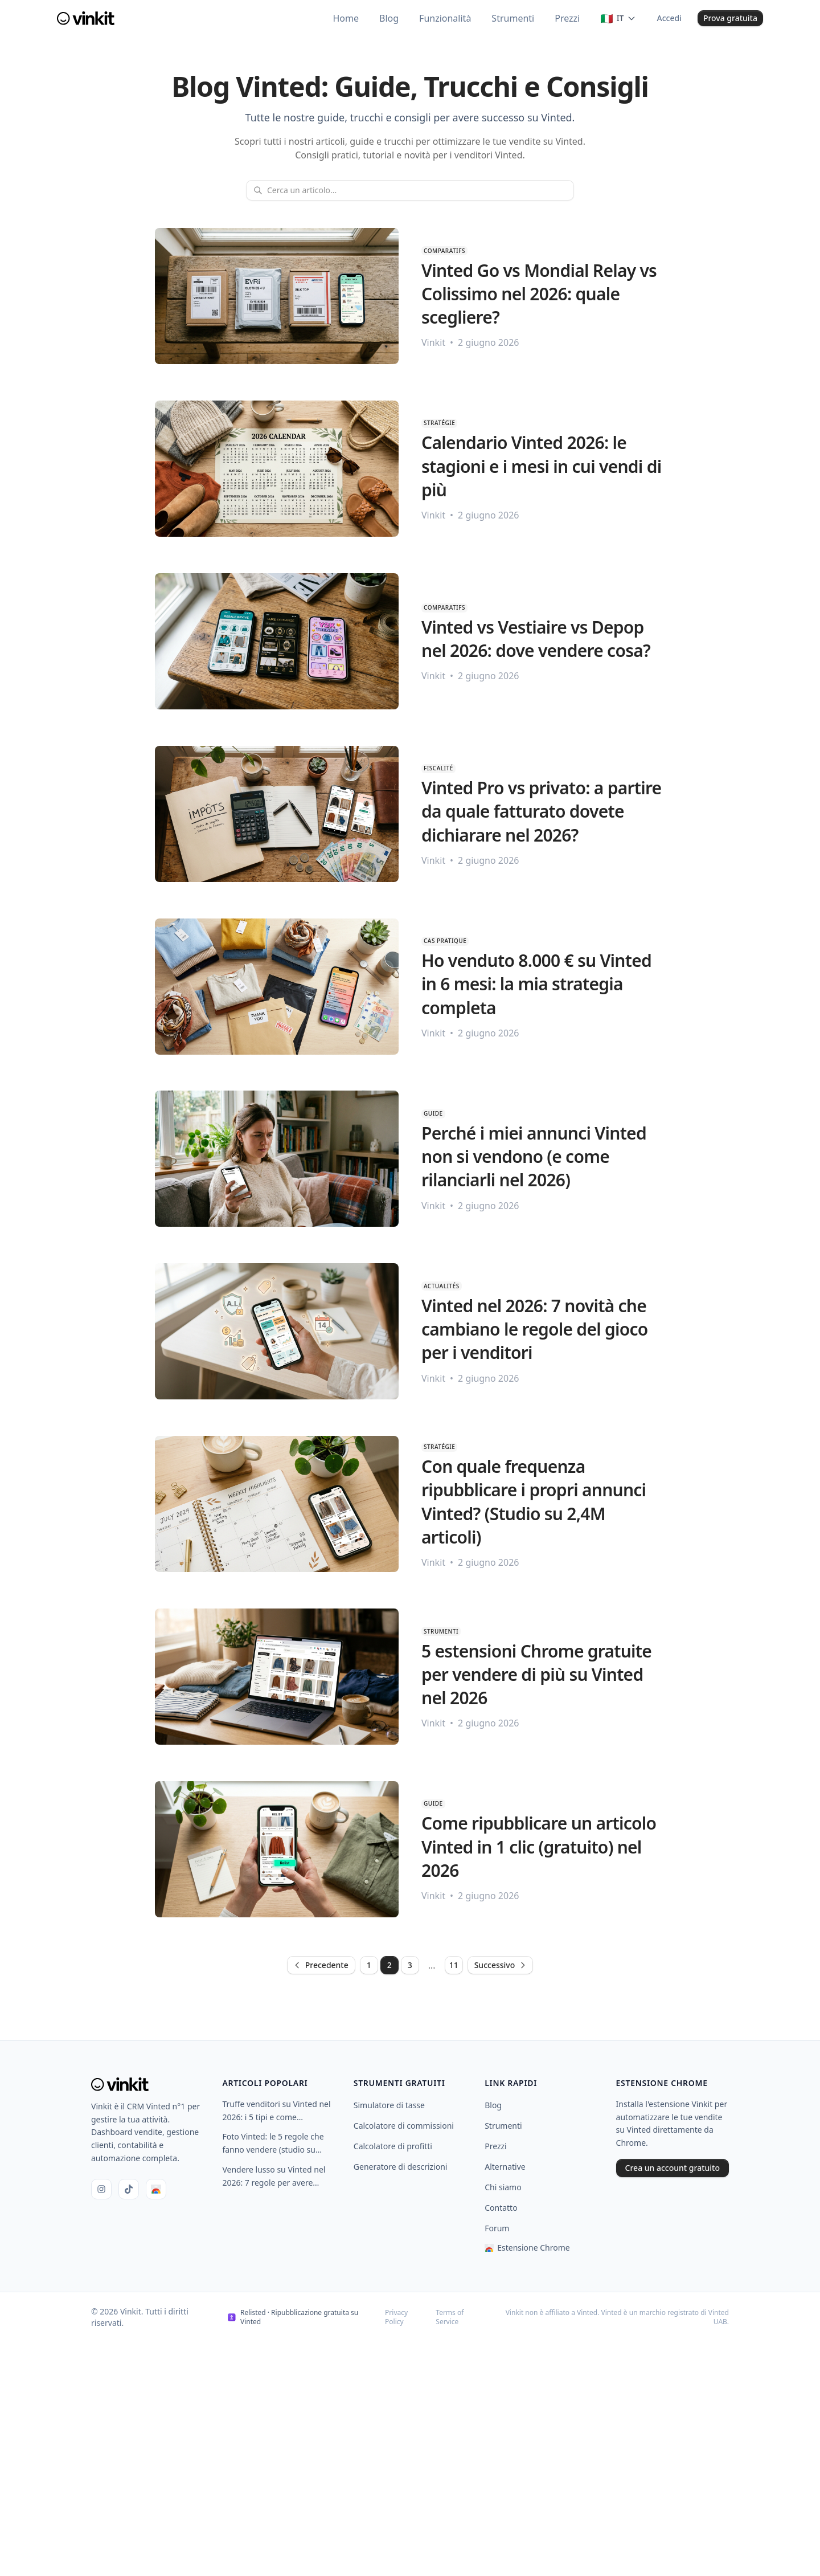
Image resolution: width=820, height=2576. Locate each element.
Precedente (320, 1964)
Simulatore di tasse (389, 2105)
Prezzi (496, 2146)
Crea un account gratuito (672, 2167)
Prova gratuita (730, 18)
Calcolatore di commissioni (404, 2125)
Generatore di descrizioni (401, 2166)
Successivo (501, 1964)
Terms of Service (450, 2317)
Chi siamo (503, 2187)
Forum (497, 2228)
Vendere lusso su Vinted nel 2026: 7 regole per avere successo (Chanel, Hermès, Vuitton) (273, 2177)
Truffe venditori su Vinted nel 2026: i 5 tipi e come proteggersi (276, 2111)
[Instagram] (101, 2189)
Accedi (669, 18)
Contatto (501, 2207)
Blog (493, 2105)
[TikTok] (128, 2189)
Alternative (505, 2166)
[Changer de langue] (618, 18)
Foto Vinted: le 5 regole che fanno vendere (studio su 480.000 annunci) (272, 2144)
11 (453, 1964)
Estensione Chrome (527, 2247)
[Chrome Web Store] (156, 2189)
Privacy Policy (396, 2317)
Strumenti (503, 2125)
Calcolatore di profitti (393, 2146)
